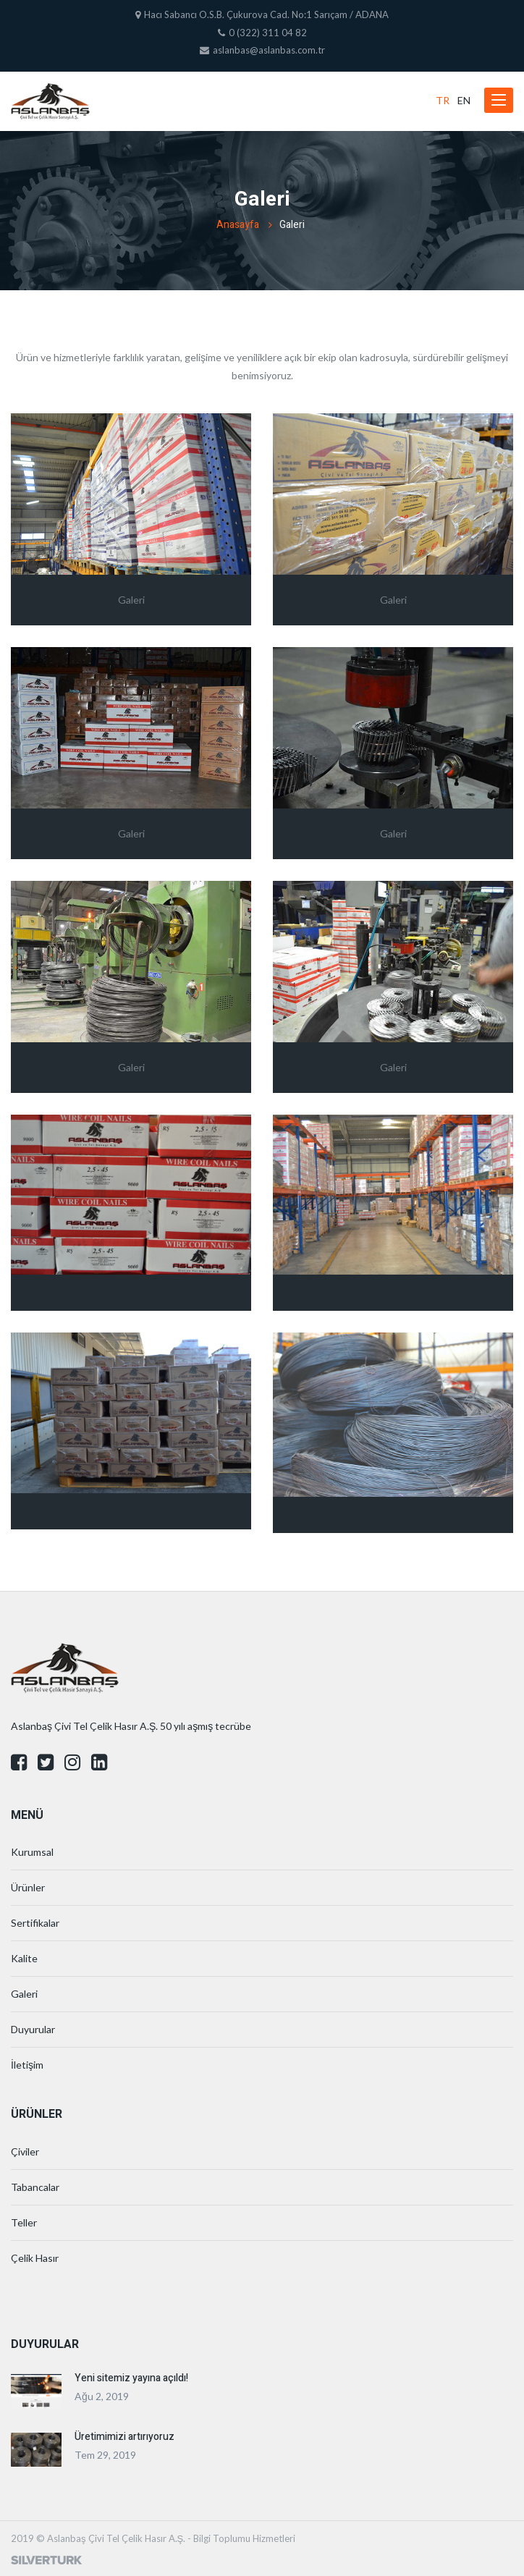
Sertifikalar (35, 1923)
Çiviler (25, 2151)
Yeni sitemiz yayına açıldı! (131, 2378)
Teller (24, 2222)
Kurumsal (32, 1852)
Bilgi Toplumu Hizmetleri (244, 2538)
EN (463, 100)
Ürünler (28, 1887)
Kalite (24, 1958)
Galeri (24, 1994)
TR (442, 100)
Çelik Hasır (35, 2258)
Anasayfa (237, 224)
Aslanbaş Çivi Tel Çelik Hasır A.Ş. (116, 2538)
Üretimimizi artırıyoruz (124, 2436)
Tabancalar (35, 2187)
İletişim (27, 2064)
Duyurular (33, 2029)
